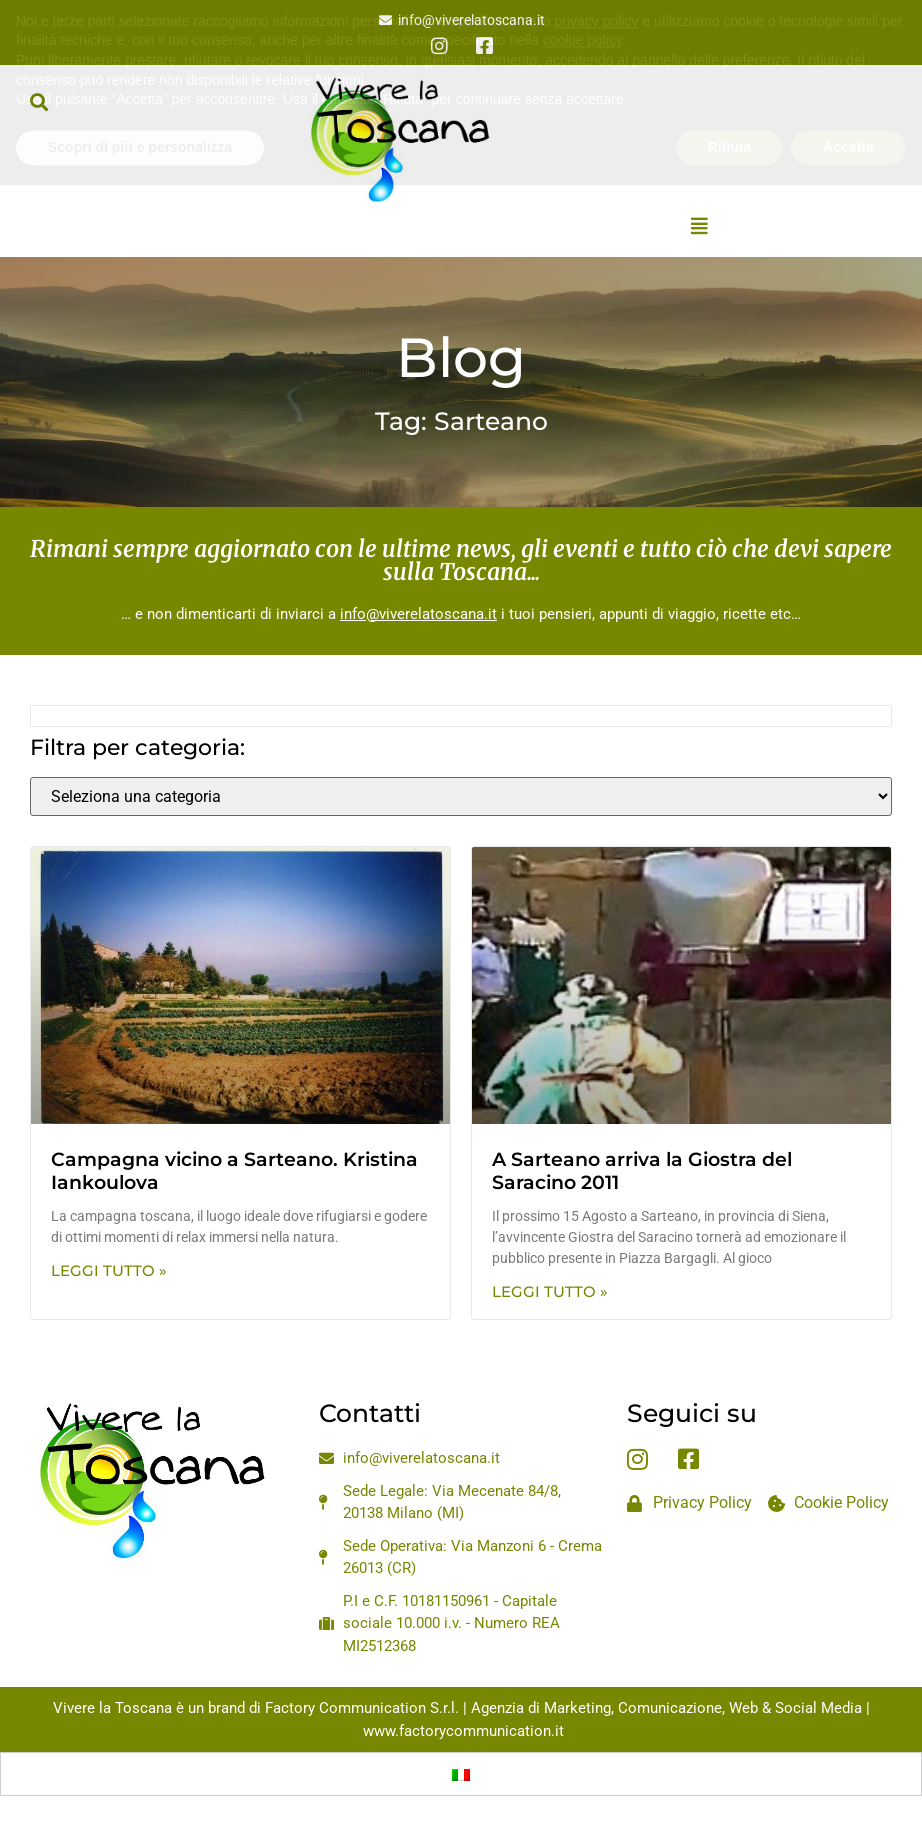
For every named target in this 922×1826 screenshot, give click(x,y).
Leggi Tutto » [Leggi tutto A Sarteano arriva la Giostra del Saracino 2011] (550, 1291)
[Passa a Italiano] (461, 1774)
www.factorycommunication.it (463, 1731)
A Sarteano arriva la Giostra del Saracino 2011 (642, 1171)
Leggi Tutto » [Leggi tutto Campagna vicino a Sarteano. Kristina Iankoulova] (109, 1270)
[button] (38, 101)
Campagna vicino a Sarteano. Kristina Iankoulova (234, 1171)
